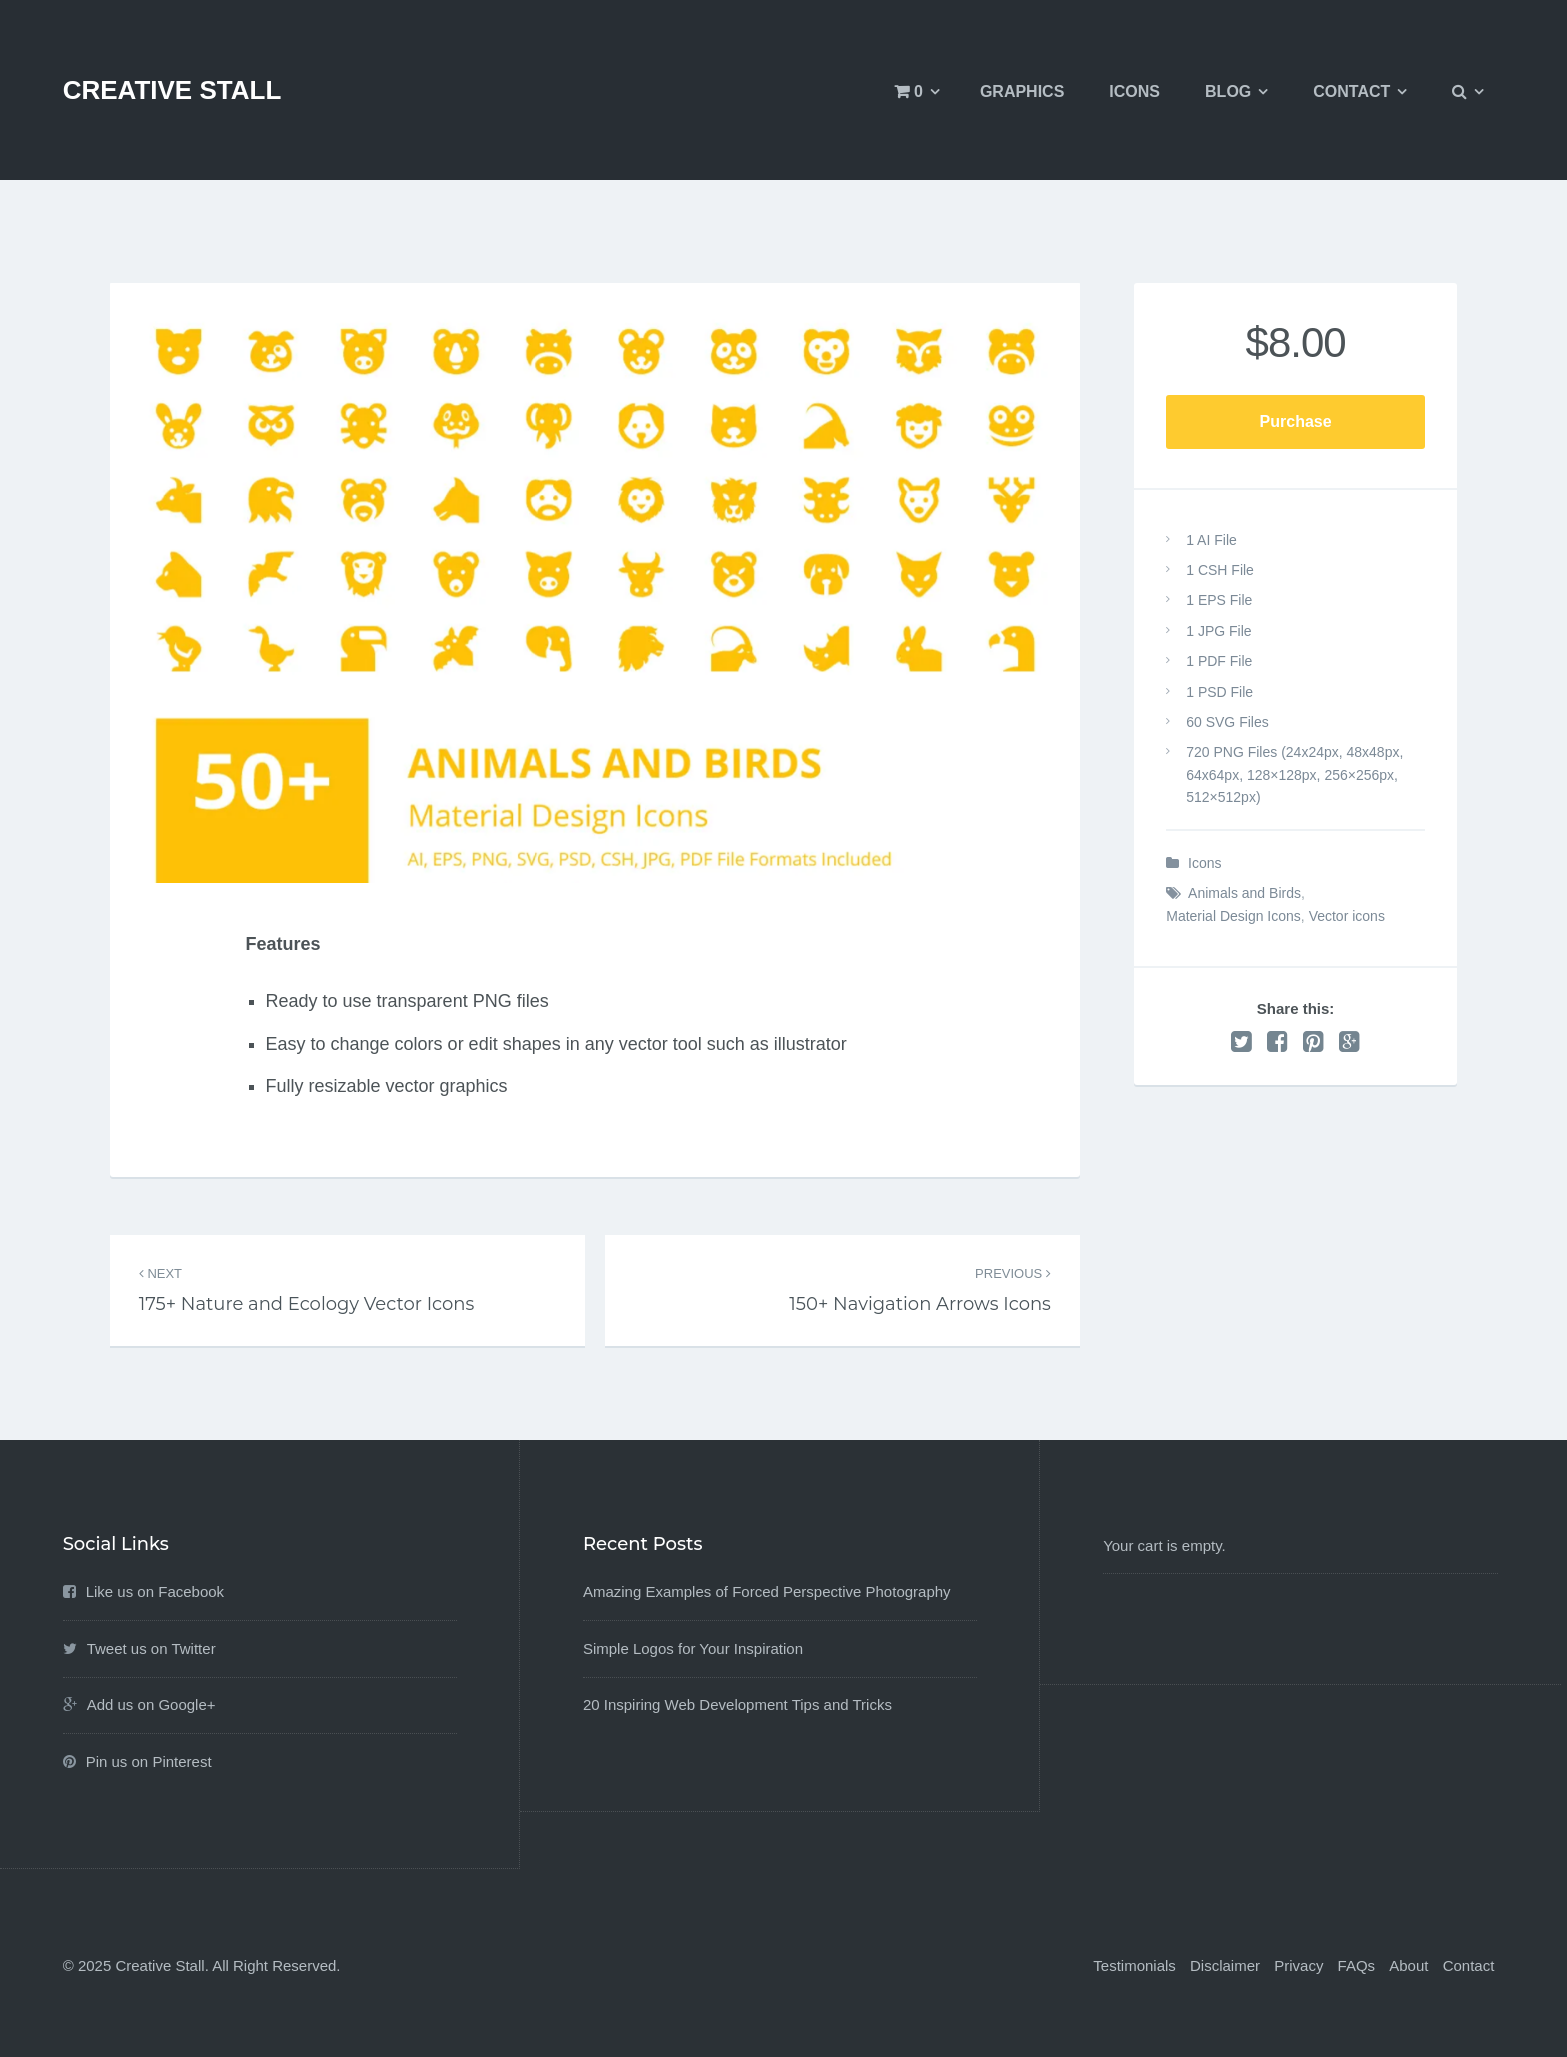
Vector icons (1347, 916)
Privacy (1298, 1965)
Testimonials (1134, 1965)
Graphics (1022, 91)
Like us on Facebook (155, 1591)
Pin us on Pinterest (149, 1761)
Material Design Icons (1233, 916)
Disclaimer (1225, 1965)
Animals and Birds (1244, 893)
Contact (1351, 91)
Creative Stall (172, 90)
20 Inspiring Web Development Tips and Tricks (737, 1704)
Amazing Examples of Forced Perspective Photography (767, 1591)
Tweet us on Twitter (151, 1648)
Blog (1228, 91)
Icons (1134, 91)
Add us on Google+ (151, 1704)
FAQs (1357, 1965)
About (1408, 1965)
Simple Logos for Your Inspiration (693, 1648)
